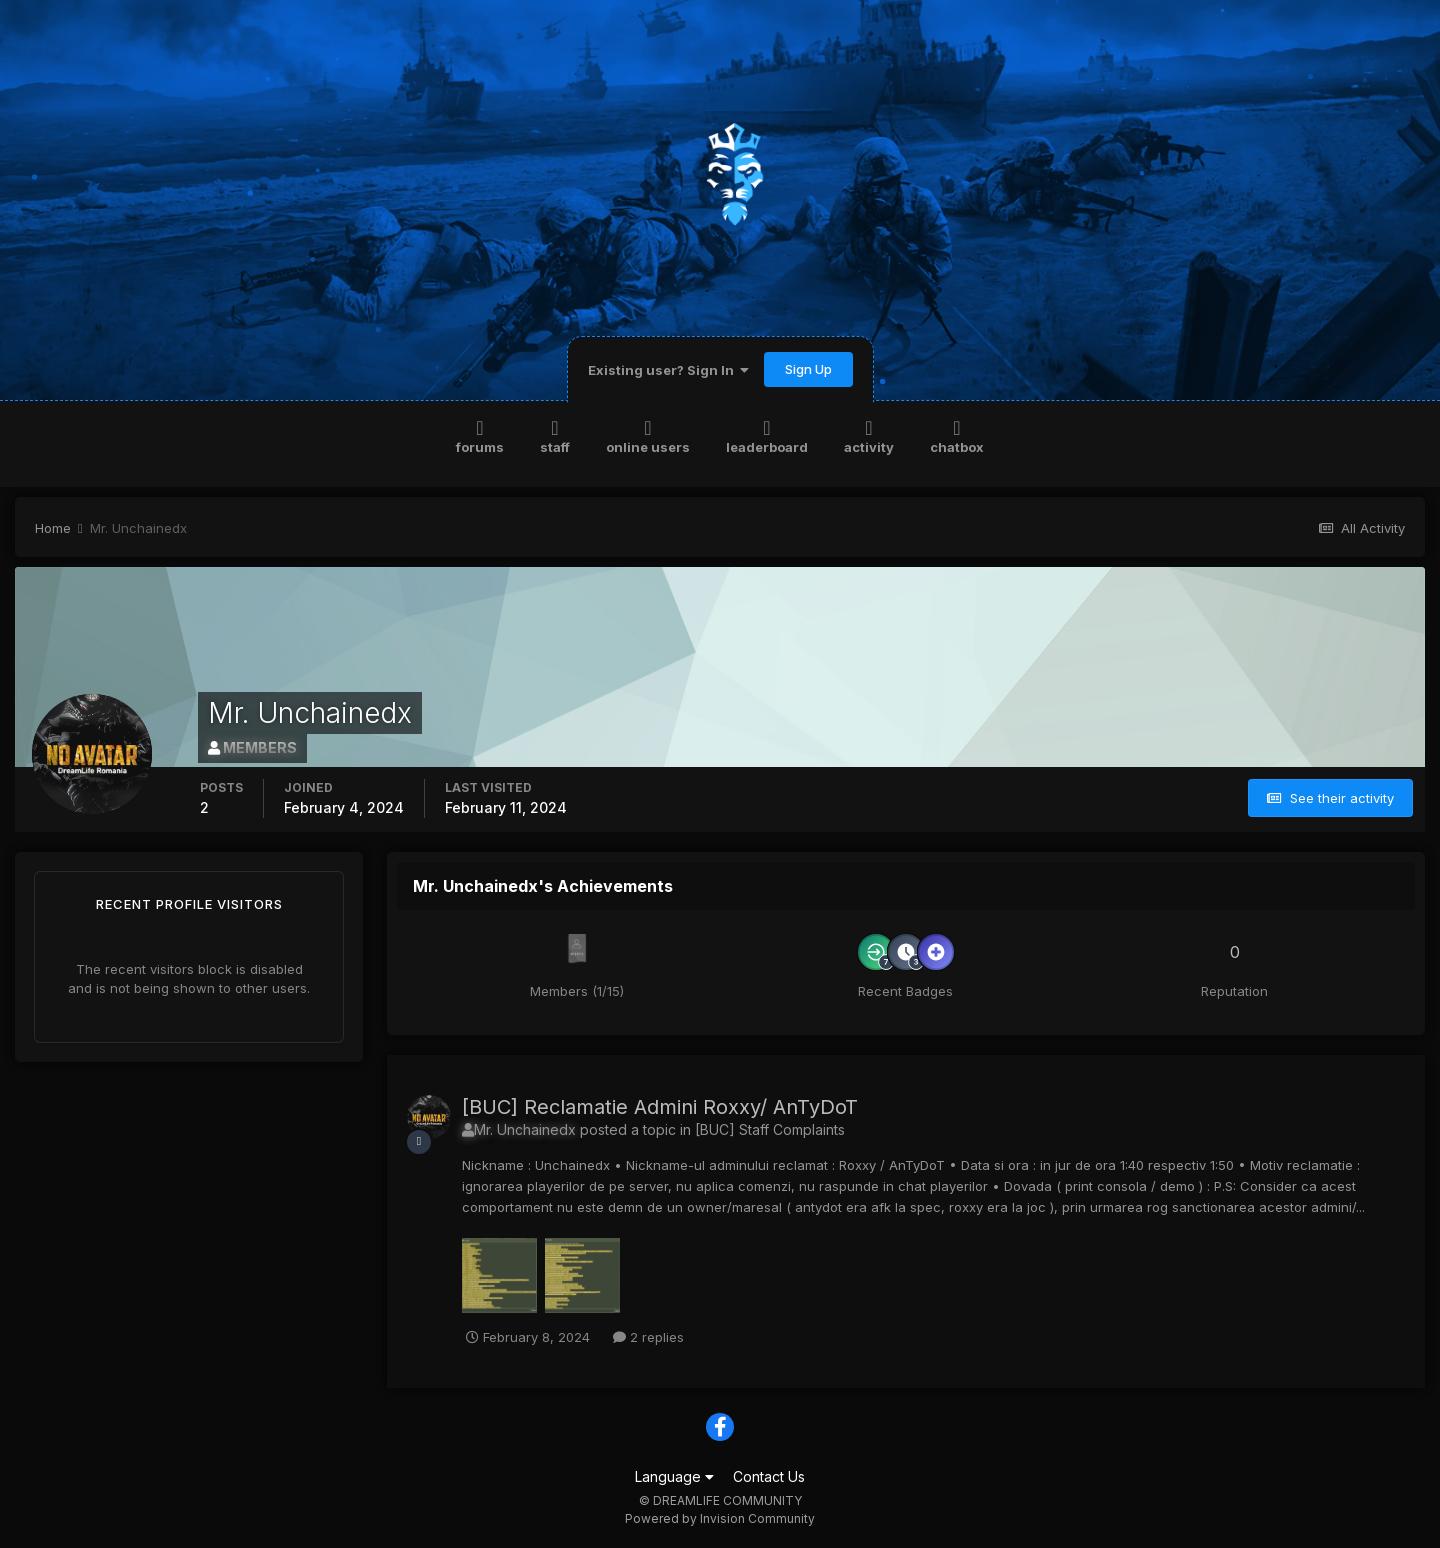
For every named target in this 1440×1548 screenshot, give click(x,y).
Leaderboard (767, 435)
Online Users (648, 435)
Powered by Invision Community (720, 1518)
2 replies (648, 1337)
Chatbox (957, 435)
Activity (869, 435)
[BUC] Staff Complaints (770, 1129)
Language (674, 1476)
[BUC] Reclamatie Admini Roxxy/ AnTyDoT (660, 1107)
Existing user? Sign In (668, 370)
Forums (480, 435)
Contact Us (769, 1476)
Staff (555, 435)
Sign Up (808, 369)
